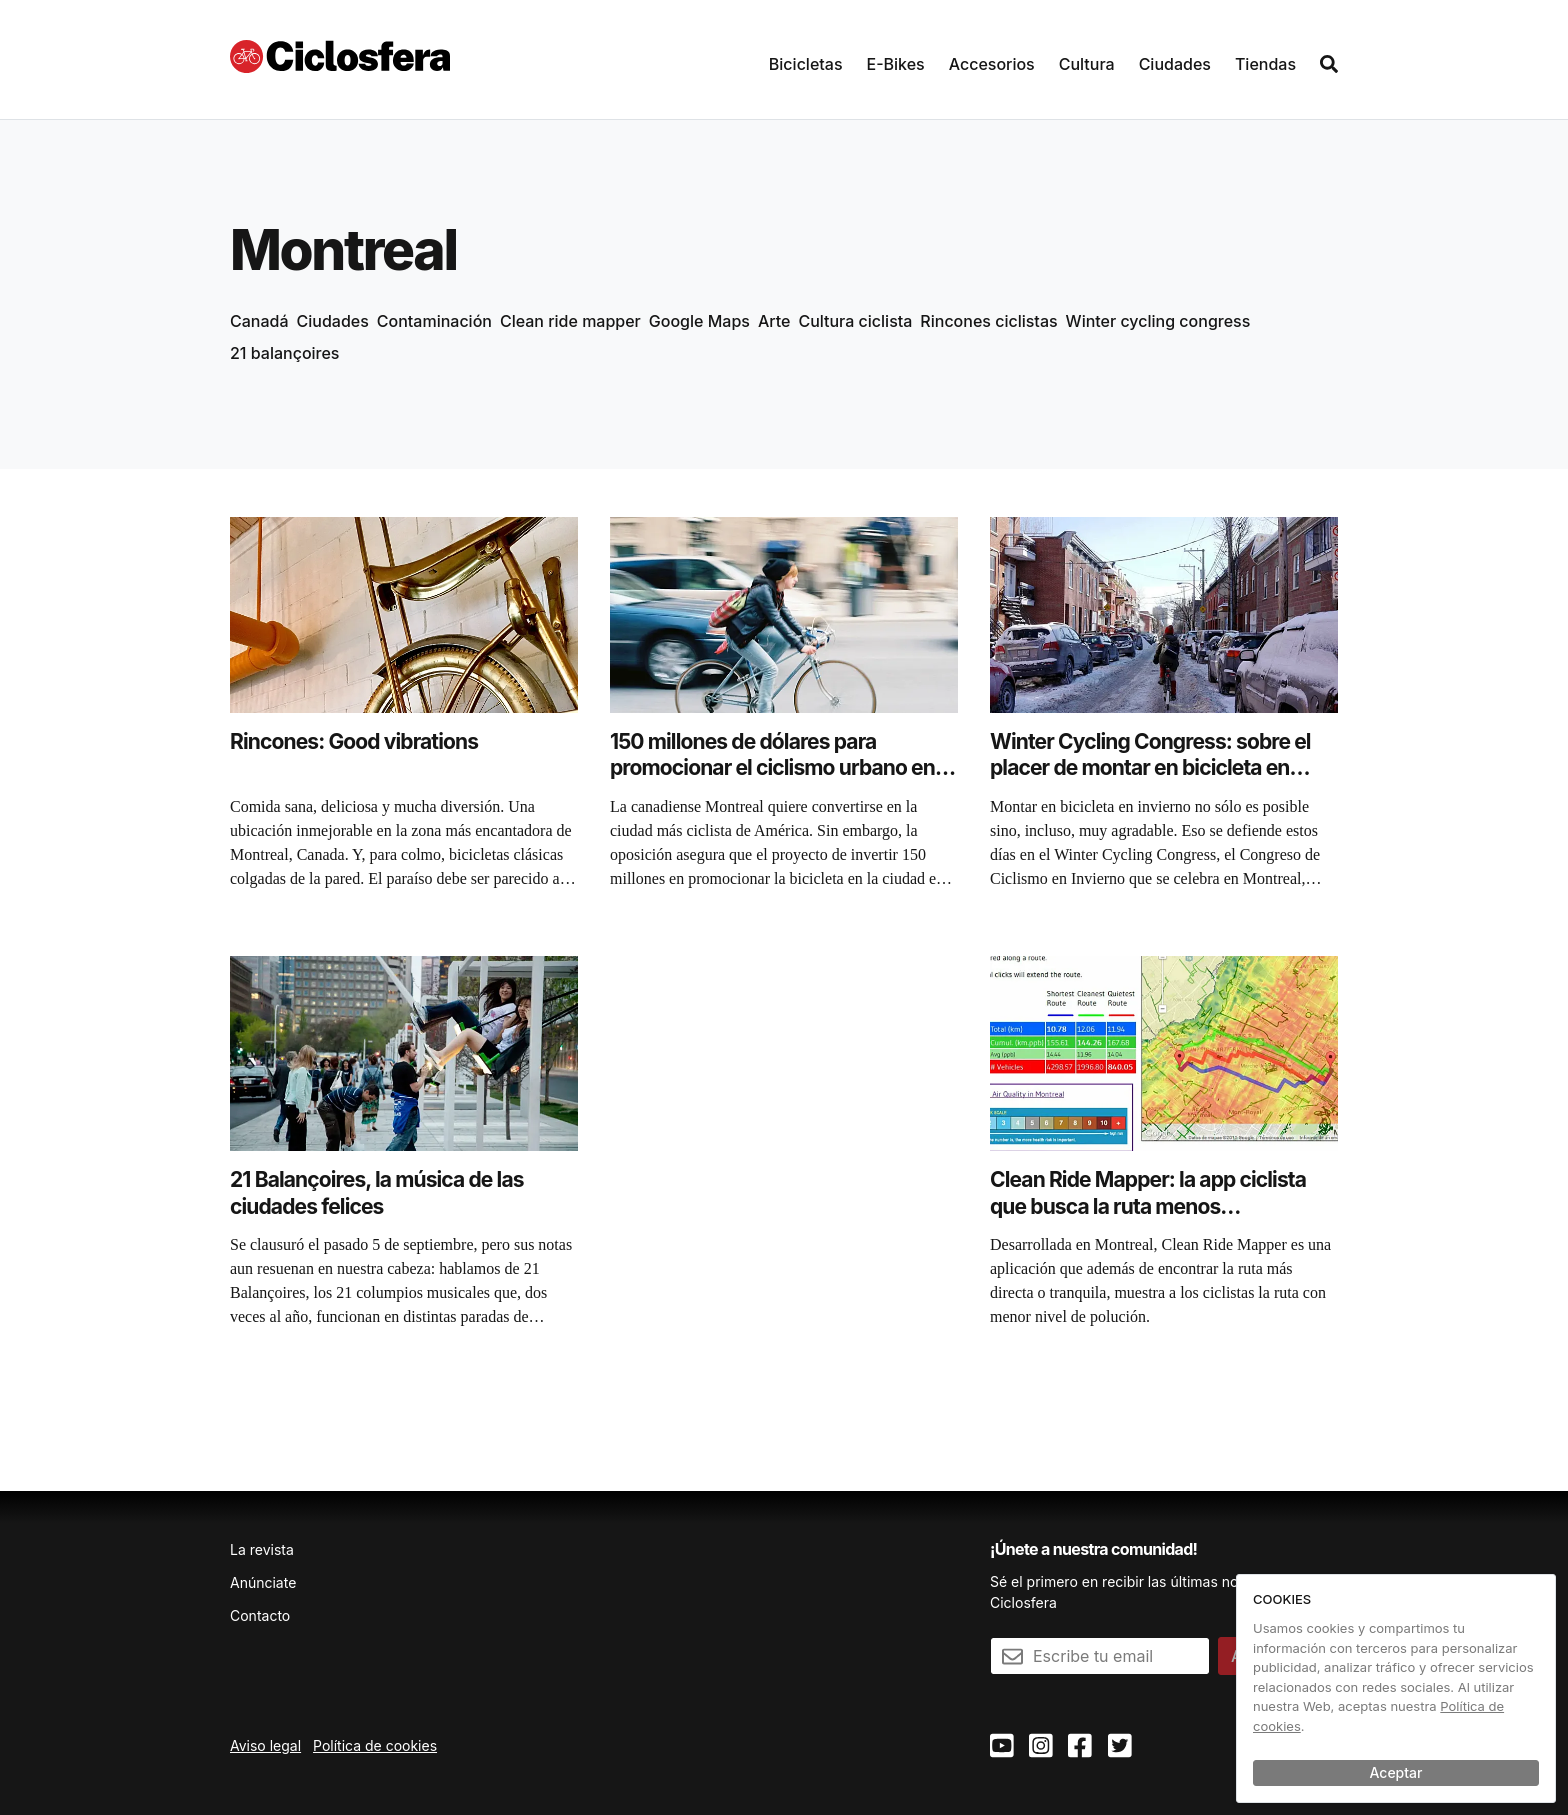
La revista (262, 1549)
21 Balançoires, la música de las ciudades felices (377, 1192)
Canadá (259, 321)
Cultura (1087, 64)
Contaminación (434, 321)
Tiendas (1265, 64)
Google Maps (699, 321)
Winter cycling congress (1158, 321)
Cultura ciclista (855, 321)
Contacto (260, 1615)
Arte (774, 321)
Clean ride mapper (570, 321)
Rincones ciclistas (988, 321)
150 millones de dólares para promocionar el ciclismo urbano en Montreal (772, 768)
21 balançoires (284, 353)
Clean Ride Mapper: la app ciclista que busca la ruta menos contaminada (1148, 1206)
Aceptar (1396, 1772)
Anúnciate (263, 1582)
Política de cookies (375, 1745)
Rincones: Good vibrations (354, 741)
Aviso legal (265, 1745)
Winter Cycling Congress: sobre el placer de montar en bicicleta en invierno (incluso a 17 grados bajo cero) (1150, 781)
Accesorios (992, 64)
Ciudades (1175, 64)
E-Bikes (896, 64)
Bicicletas (806, 64)
